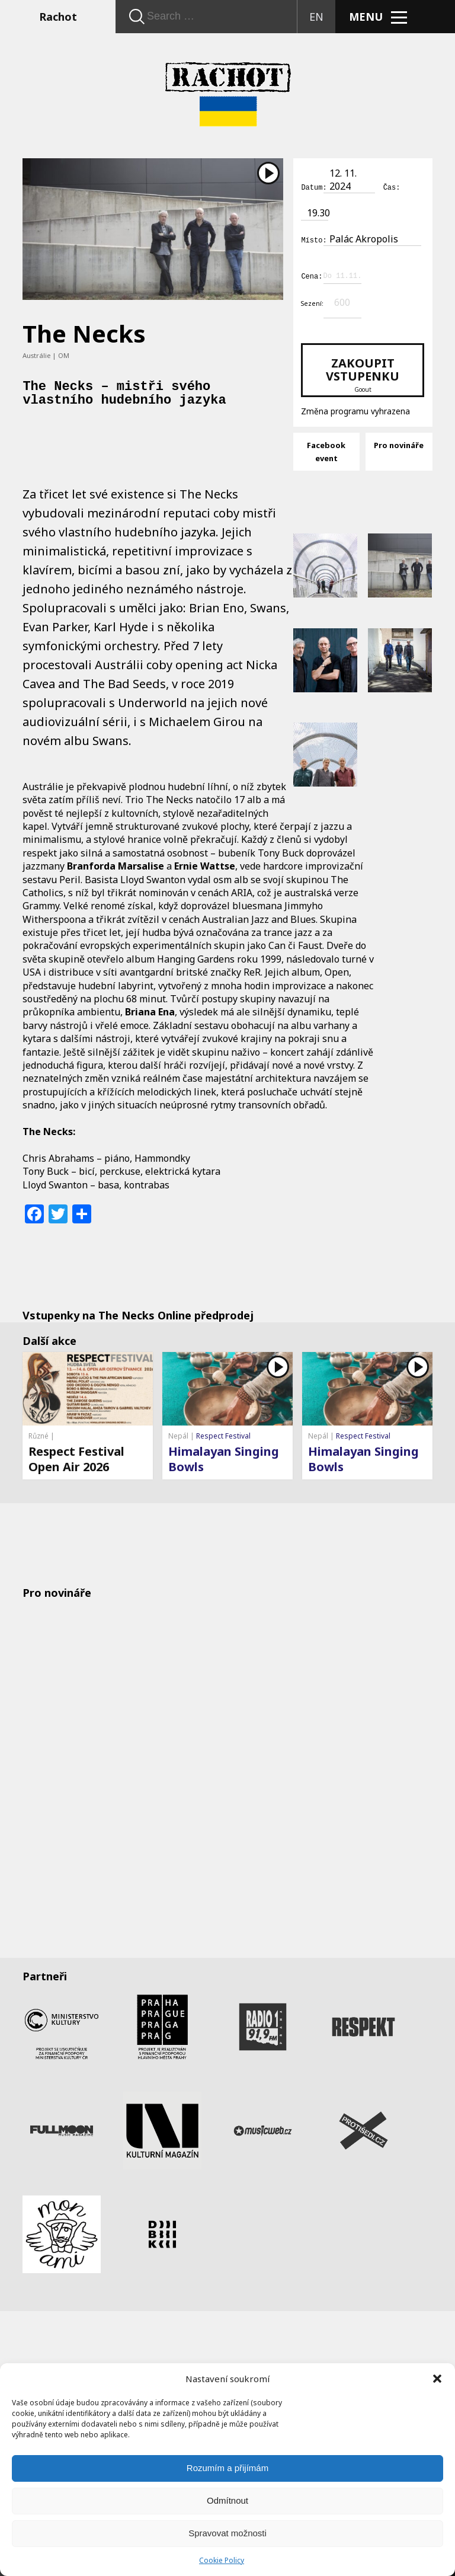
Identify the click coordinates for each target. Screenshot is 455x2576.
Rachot (58, 16)
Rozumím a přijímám (227, 2468)
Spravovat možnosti (227, 2533)
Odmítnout (227, 2500)
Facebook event (326, 450)
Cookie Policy (221, 2560)
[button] (437, 2379)
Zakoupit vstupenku (362, 372)
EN (316, 16)
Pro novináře (399, 443)
